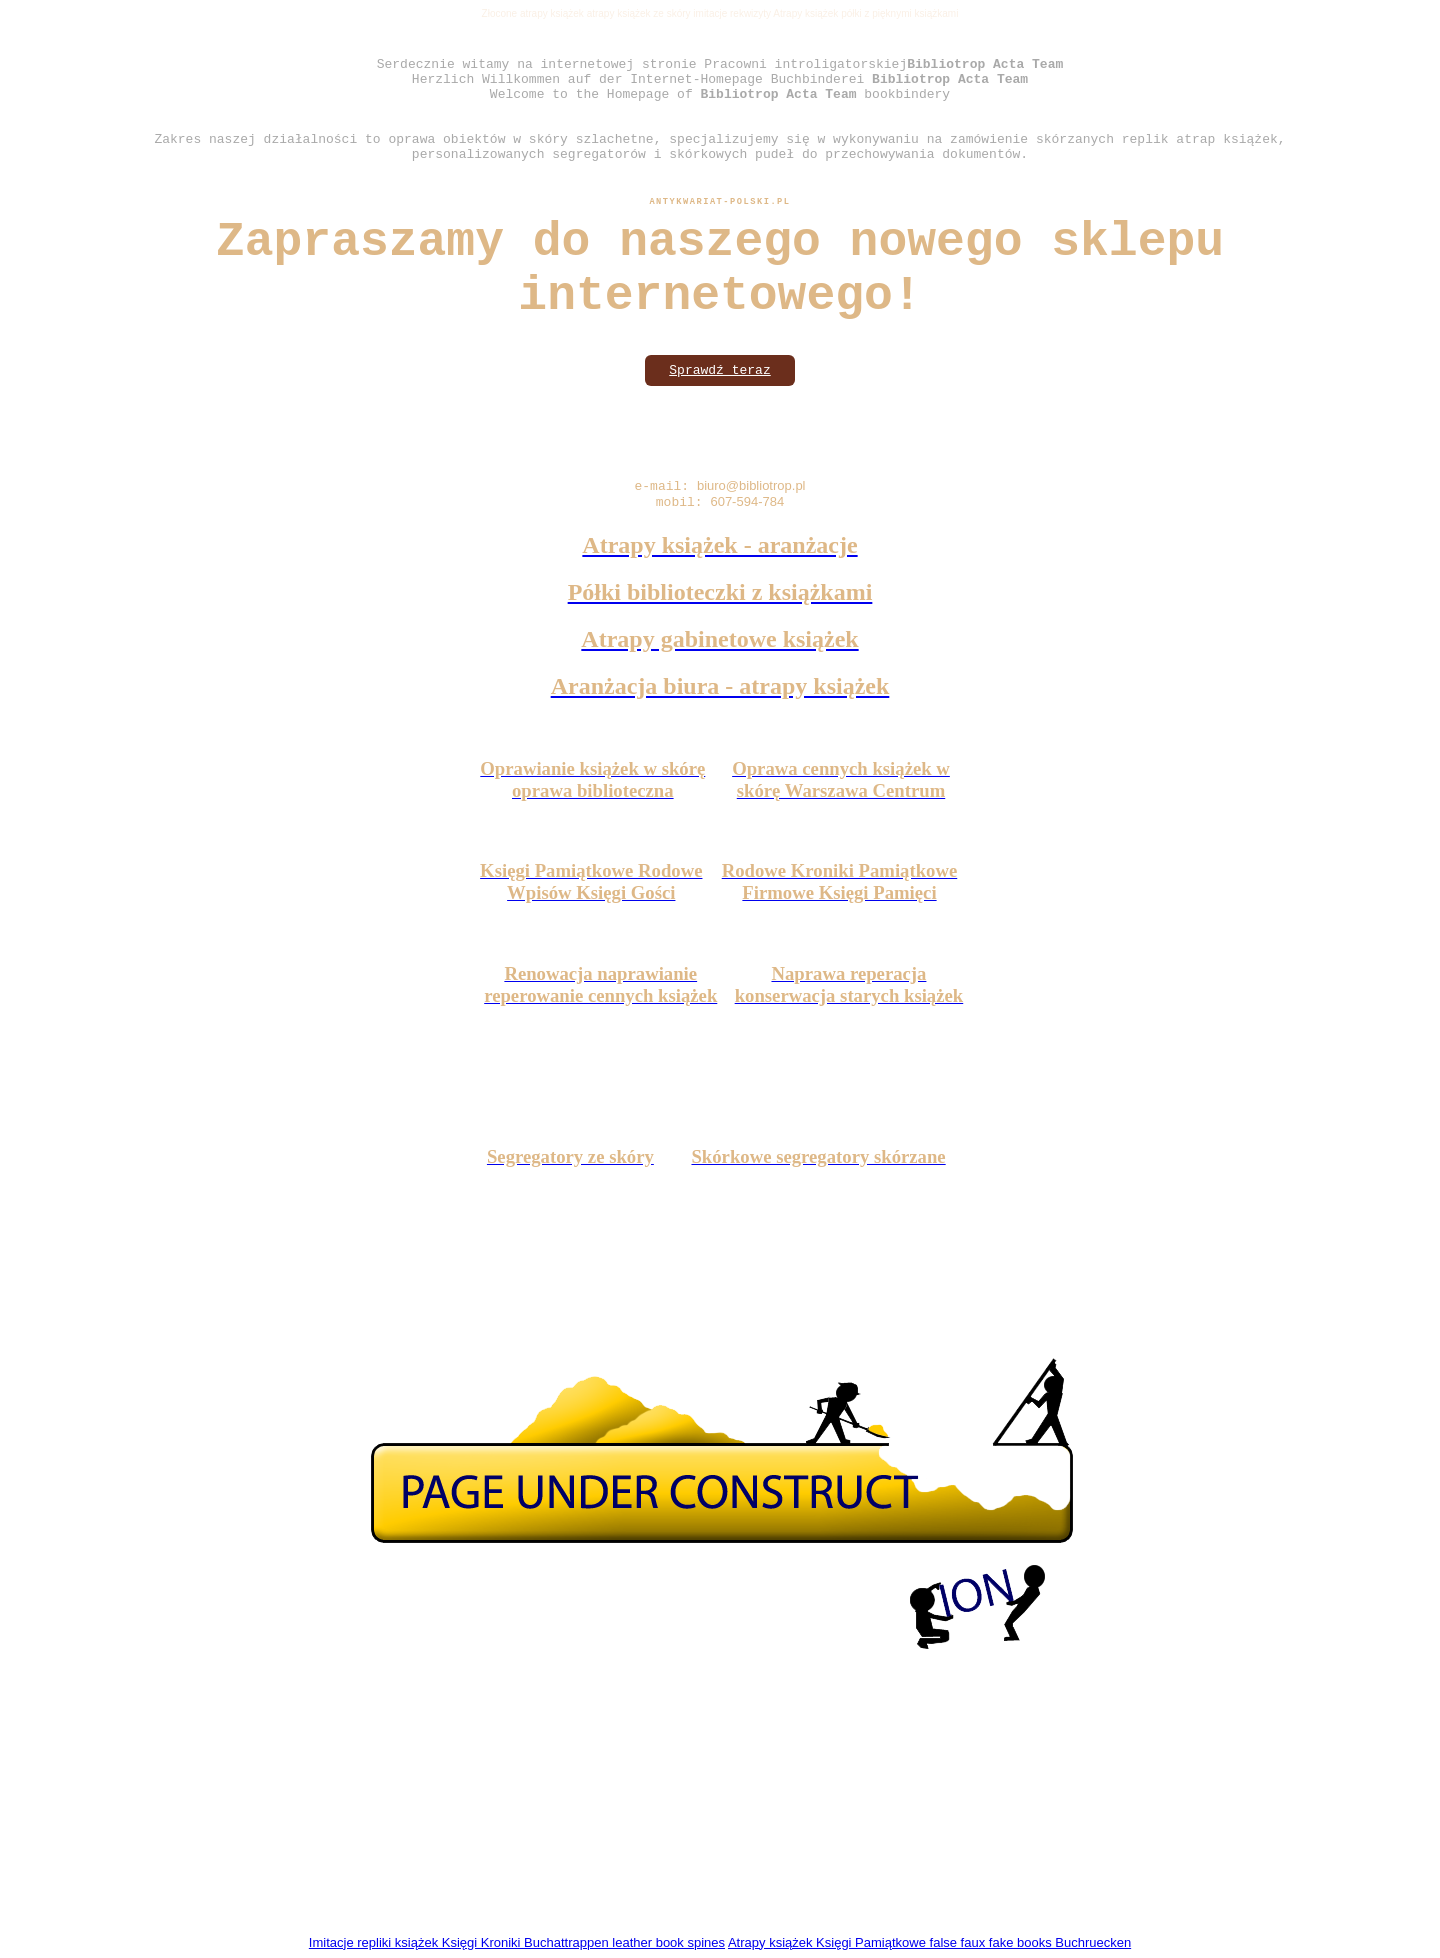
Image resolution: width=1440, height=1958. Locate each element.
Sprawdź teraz (719, 370)
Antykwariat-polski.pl (719, 202)
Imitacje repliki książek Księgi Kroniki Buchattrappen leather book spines (517, 1942)
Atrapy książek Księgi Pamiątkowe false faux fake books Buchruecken (929, 1942)
